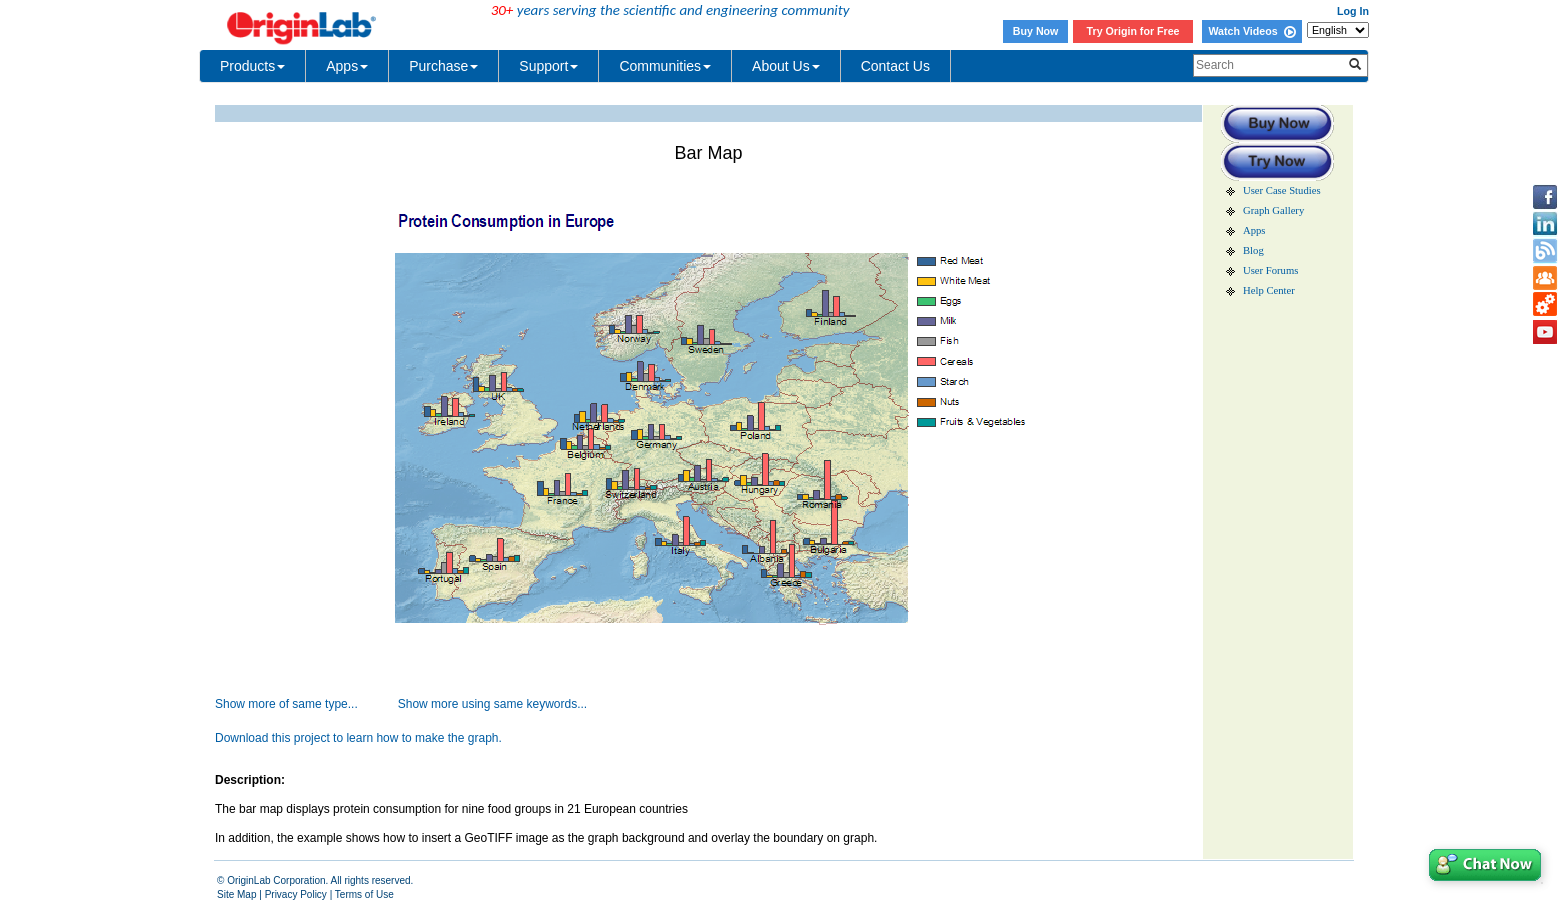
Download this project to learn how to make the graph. (358, 738)
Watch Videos (1251, 31)
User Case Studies (1282, 190)
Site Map (236, 894)
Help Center (1269, 290)
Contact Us (895, 66)
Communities (665, 66)
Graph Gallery (1273, 210)
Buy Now (1036, 31)
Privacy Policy (296, 894)
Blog (1253, 250)
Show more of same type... (286, 704)
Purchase (443, 66)
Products (252, 66)
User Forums (1270, 270)
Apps (347, 66)
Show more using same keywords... (492, 704)
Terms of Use (364, 894)
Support (548, 66)
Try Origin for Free (1133, 31)
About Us (786, 66)
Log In (1353, 11)
